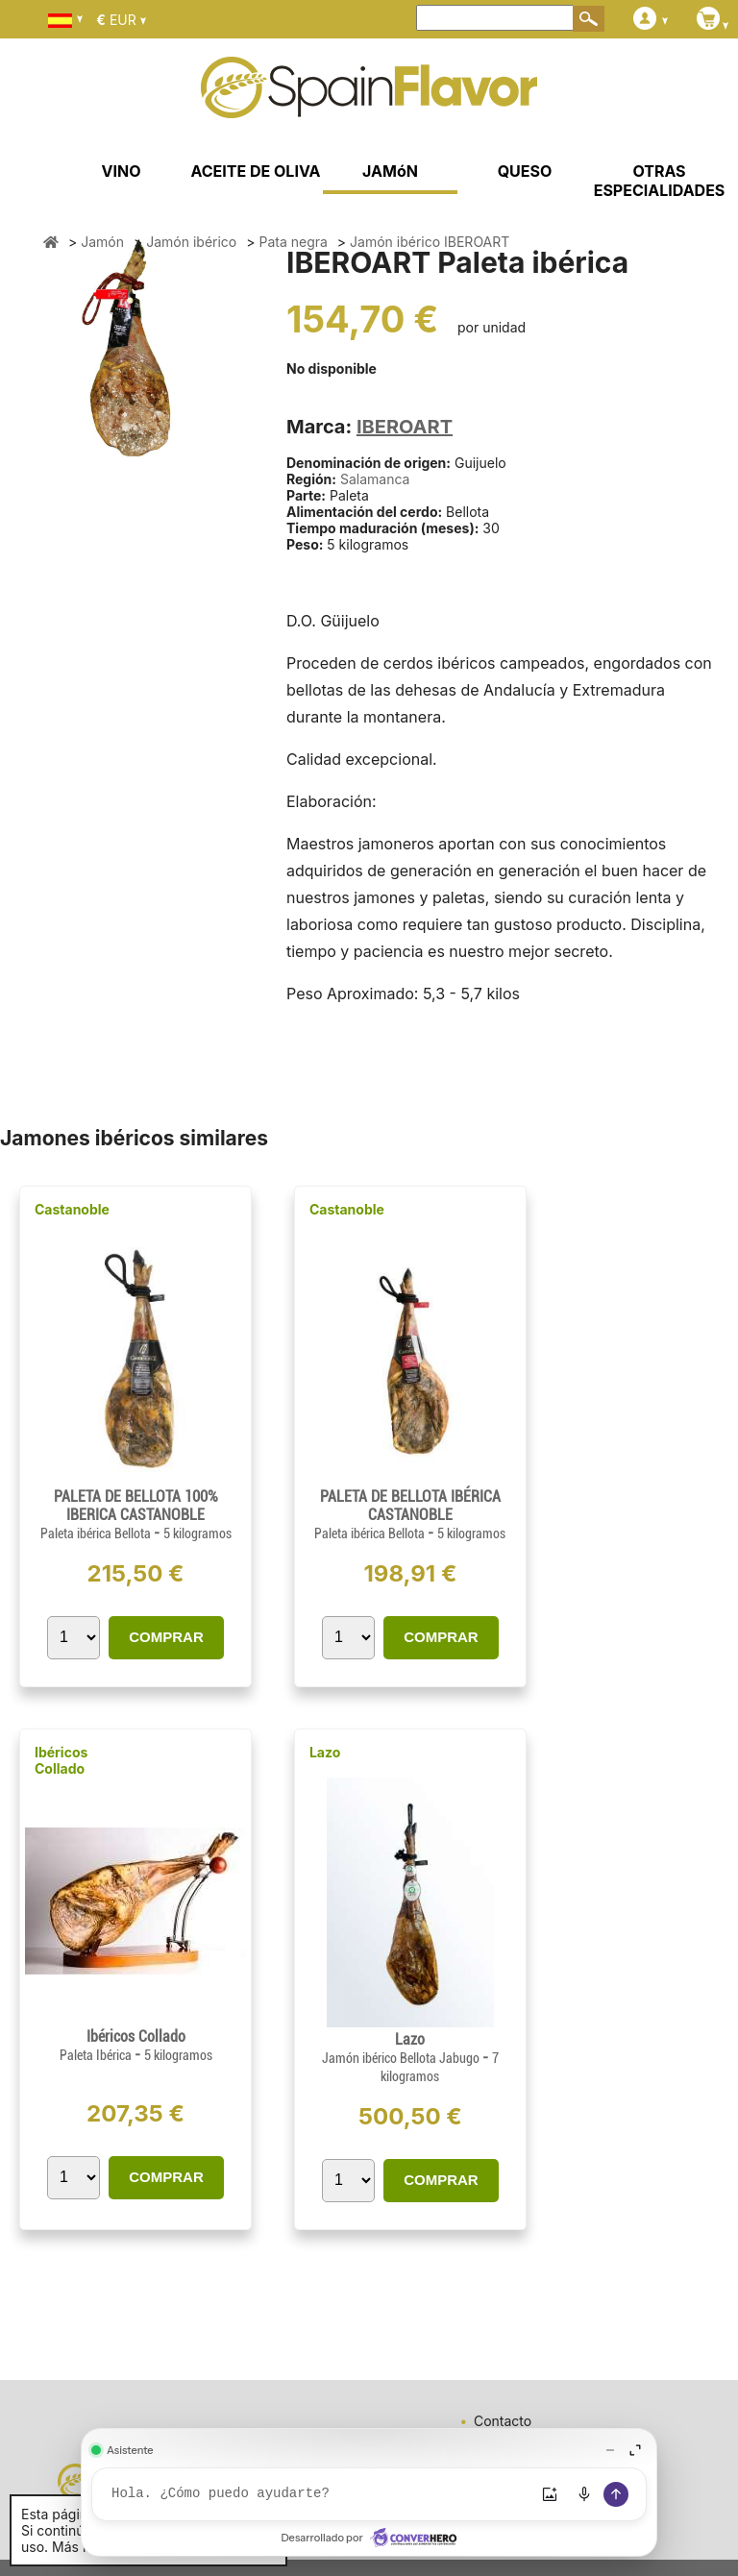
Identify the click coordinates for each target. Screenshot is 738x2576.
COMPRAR (166, 1637)
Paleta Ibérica (97, 2055)
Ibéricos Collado (61, 1760)
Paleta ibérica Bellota (97, 1533)
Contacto (502, 2421)
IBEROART (405, 426)
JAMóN (390, 171)
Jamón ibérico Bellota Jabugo (402, 2058)
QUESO (525, 171)
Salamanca (375, 479)
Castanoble (72, 1209)
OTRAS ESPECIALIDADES (660, 180)
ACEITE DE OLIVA (255, 171)
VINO (121, 171)
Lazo (324, 1752)
